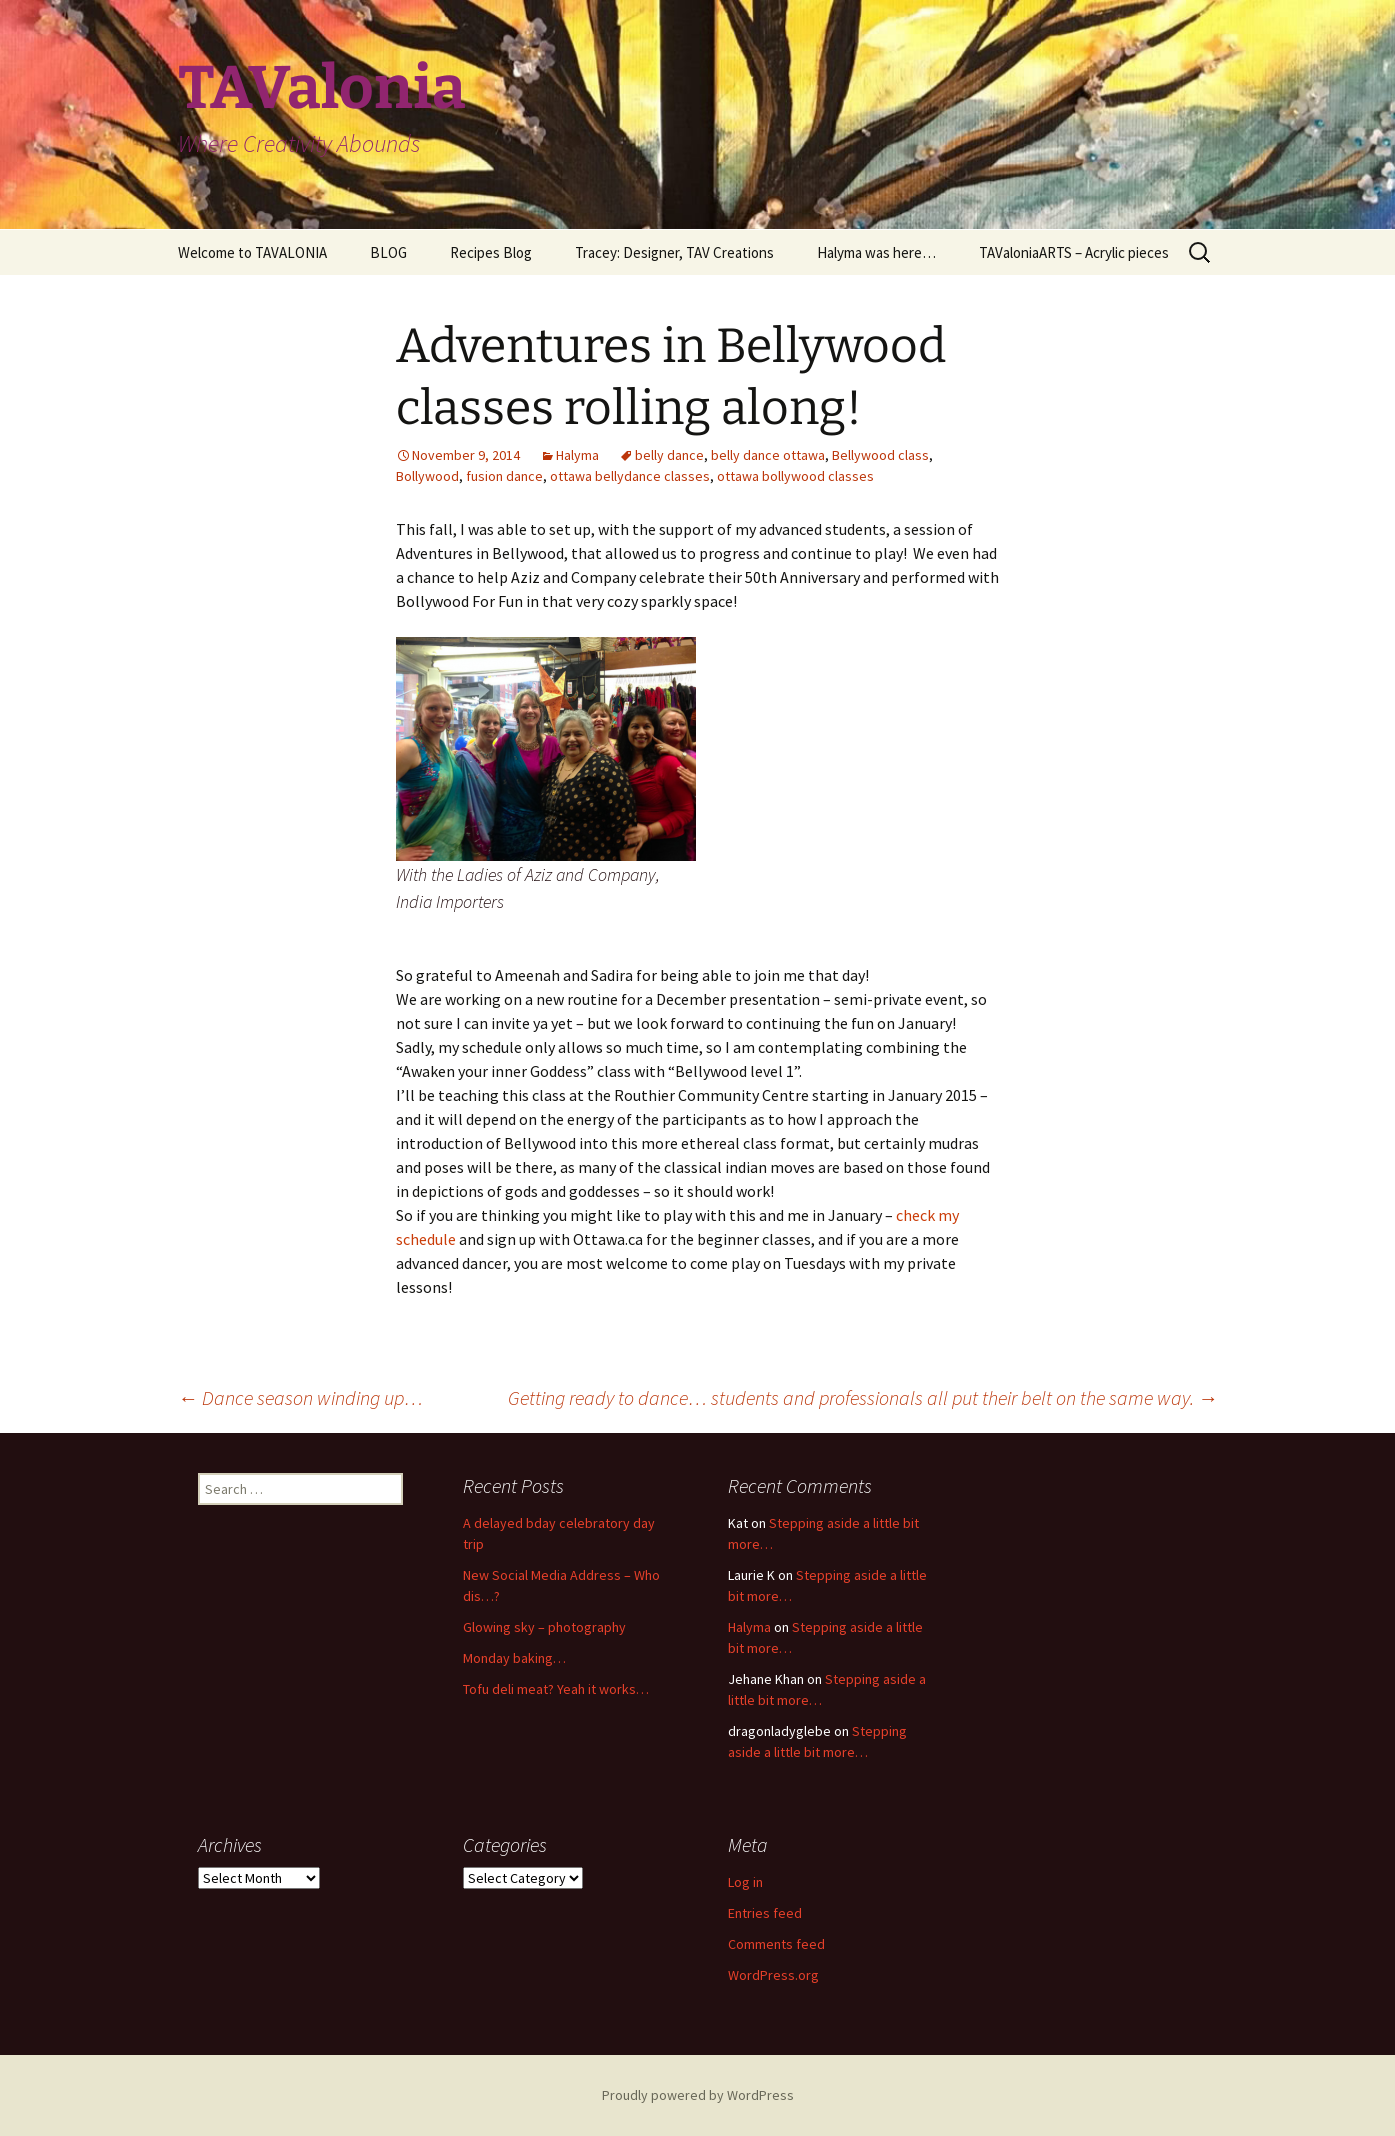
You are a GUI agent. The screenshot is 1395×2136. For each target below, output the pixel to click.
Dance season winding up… (300, 1397)
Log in (745, 1882)
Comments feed (776, 1944)
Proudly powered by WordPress (698, 2095)
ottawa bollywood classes (795, 476)
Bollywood (427, 476)
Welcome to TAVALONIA (252, 252)
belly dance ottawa (768, 455)
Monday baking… (514, 1658)
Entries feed (765, 1913)
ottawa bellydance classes (630, 476)
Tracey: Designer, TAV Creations (674, 252)
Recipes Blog (491, 252)
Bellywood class (880, 455)
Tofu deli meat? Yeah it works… (556, 1689)
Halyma (577, 455)
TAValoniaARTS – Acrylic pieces (1074, 252)
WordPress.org (773, 1975)
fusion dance (504, 476)
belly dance (669, 455)
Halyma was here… (876, 252)
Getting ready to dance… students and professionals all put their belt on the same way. (863, 1397)
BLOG (388, 252)
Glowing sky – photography (544, 1627)
